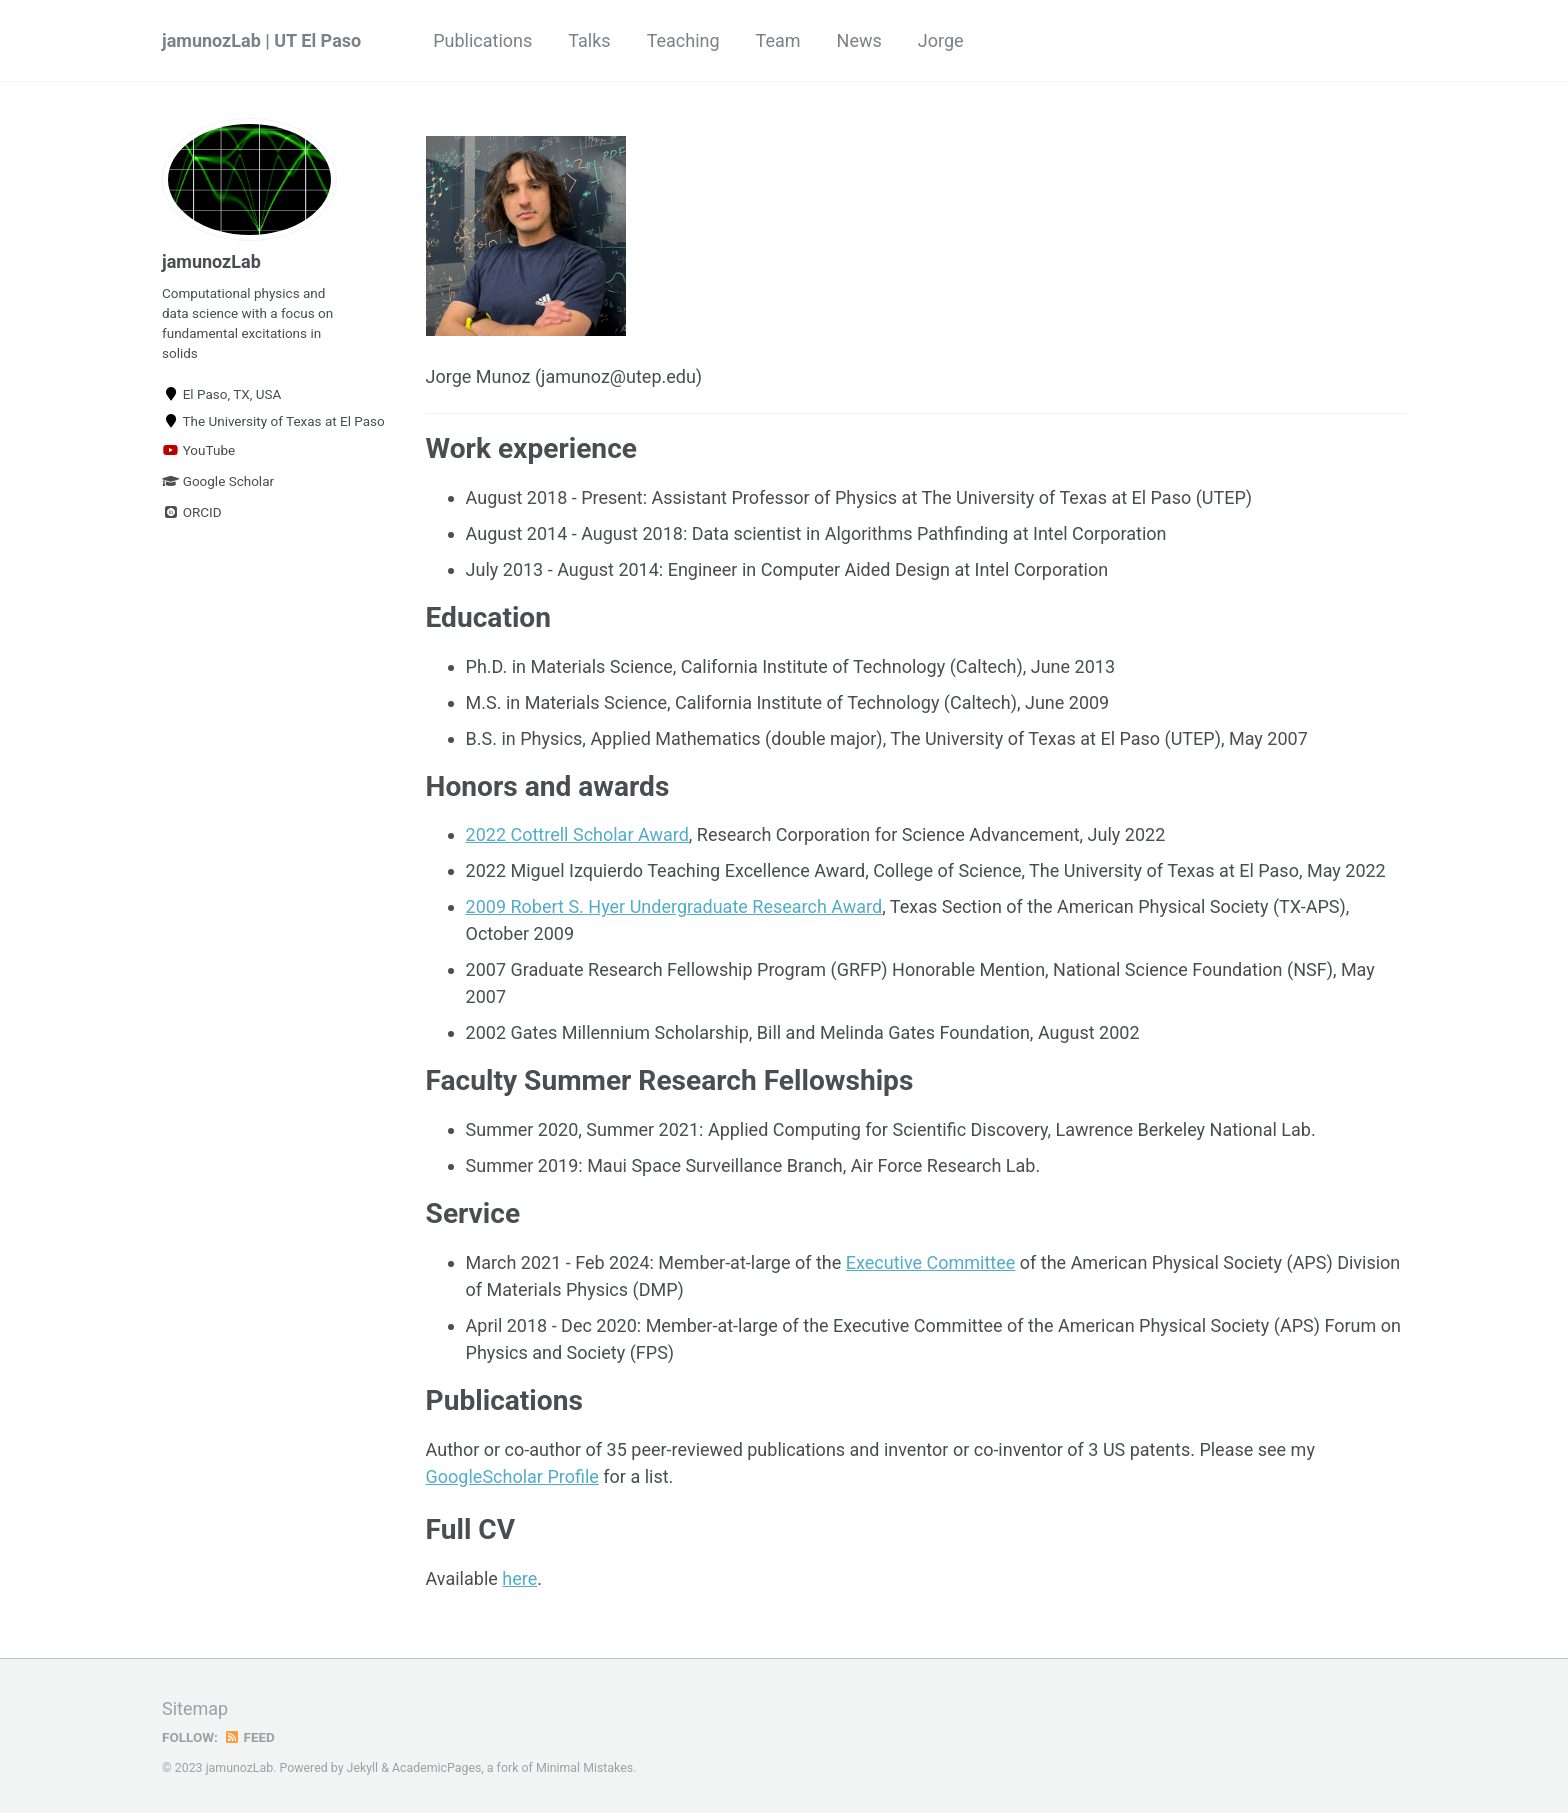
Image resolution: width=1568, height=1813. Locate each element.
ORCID (192, 512)
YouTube (198, 450)
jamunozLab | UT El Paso (261, 40)
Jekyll (363, 1768)
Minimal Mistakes (584, 1768)
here (519, 1578)
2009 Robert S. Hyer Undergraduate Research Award (674, 906)
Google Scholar (218, 481)
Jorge (941, 40)
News (859, 40)
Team (778, 40)
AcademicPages (436, 1768)
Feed (249, 1737)
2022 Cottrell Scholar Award (577, 834)
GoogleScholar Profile (512, 1476)
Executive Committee (931, 1262)
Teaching (683, 40)
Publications (482, 40)
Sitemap (195, 1708)
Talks (589, 40)
